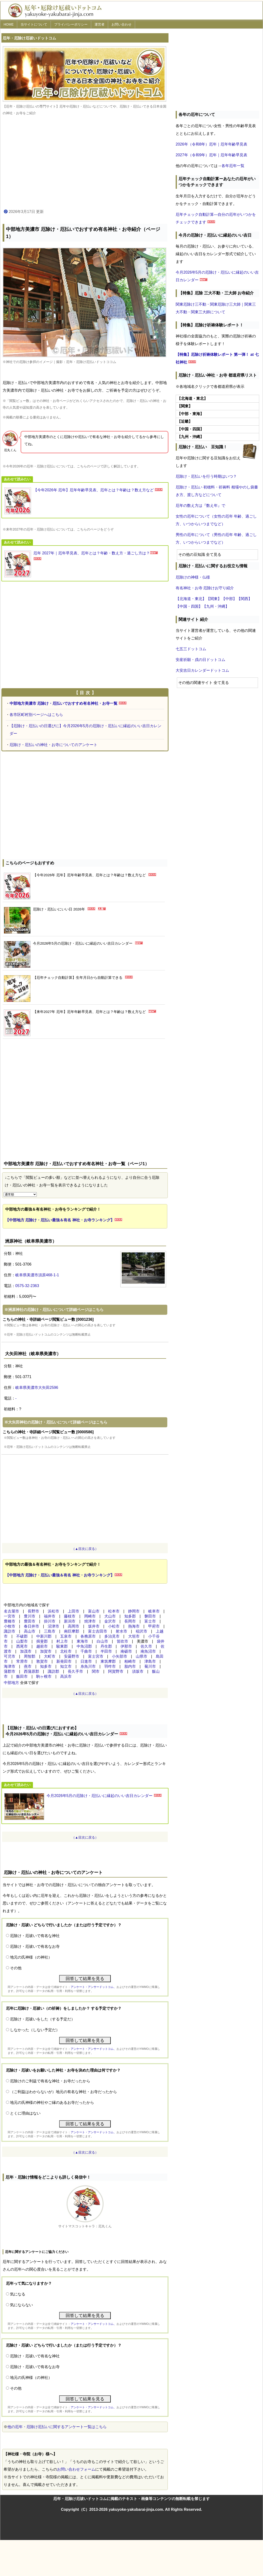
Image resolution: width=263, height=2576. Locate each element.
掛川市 (49, 1621)
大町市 (49, 1656)
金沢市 (110, 1621)
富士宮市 (95, 1656)
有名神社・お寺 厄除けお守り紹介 (205, 588)
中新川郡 (44, 1636)
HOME (9, 24)
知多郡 (130, 1616)
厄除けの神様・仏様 (193, 577)
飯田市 (22, 1676)
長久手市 (75, 1671)
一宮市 (9, 1616)
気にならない (21, 2305)
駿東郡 (62, 1646)
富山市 (94, 1611)
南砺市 (126, 1651)
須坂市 (137, 1671)
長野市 (33, 1611)
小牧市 (9, 1626)
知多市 (46, 1666)
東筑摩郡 (108, 1661)
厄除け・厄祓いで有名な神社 (35, 1936)
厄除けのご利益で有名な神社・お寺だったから (50, 2081)
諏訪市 (9, 1631)
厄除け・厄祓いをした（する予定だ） (42, 2019)
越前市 (42, 1646)
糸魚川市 (88, 1666)
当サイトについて (34, 24)
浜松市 (53, 1611)
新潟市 (69, 1621)
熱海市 (134, 1626)
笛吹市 (122, 1641)
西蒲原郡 (31, 1671)
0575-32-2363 (27, 1286)
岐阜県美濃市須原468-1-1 (37, 1275)
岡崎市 (90, 1616)
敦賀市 (42, 1661)
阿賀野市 (115, 1671)
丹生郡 (106, 1646)
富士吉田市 (97, 1631)
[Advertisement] (84, 162)
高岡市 (73, 1626)
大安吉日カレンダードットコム (202, 670)
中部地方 (11, 1683)
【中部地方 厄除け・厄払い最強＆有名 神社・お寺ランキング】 (59, 1220)
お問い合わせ (121, 24)
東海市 (82, 1641)
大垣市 (134, 1636)
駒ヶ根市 (44, 1676)
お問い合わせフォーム (76, 2469)
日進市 (86, 1661)
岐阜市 (154, 1611)
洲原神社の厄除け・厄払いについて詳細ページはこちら (56, 1310)
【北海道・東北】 (191, 599)
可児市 (9, 1656)
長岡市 (130, 1621)
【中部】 (229, 599)
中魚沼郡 (84, 1646)
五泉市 (66, 1636)
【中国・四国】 (189, 606)
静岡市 (134, 1611)
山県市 (141, 1656)
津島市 (150, 1661)
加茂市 (26, 1651)
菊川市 (150, 1666)
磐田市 (150, 1616)
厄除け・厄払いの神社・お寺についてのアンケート (53, 745)
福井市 (49, 1616)
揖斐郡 (42, 1641)
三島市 (49, 1631)
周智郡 (29, 1656)
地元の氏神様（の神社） (31, 1957)
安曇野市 (71, 1656)
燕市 (28, 1666)
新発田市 (64, 1661)
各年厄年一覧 (232, 166)
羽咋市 (110, 1666)
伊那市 (126, 1646)
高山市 (29, 1631)
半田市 (106, 1651)
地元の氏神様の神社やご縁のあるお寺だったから (52, 2102)
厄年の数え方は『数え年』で (200, 505)
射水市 (121, 1631)
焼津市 (90, 1621)
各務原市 (88, 1636)
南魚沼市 (148, 1651)
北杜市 (66, 1651)
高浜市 (66, 1676)
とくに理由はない (25, 2113)
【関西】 (244, 599)
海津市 (9, 1666)
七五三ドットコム (191, 649)
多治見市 (112, 1636)
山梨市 (22, 1641)
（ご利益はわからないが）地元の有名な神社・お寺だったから (63, 2092)
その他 (15, 1968)
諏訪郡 (53, 1671)
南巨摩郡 (71, 1631)
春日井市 (31, 1626)
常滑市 (22, 1661)
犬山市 (110, 1616)
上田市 (73, 1611)
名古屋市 (11, 1611)
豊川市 (29, 1616)
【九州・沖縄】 (215, 606)
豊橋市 (9, 1621)
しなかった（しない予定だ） (35, 2030)
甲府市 (154, 1626)
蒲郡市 (9, 1671)
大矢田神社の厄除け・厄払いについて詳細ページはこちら (57, 1422)
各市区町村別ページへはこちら (36, 715)
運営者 (100, 24)
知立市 (66, 1666)
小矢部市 (119, 1656)
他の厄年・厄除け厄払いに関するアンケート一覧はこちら (57, 2427)
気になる (17, 2294)
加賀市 (46, 1651)
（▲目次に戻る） (85, 1549)
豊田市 (29, 1621)
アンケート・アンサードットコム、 (93, 1987)
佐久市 (146, 1646)
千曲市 (86, 1651)
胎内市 (130, 1666)
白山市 (102, 1641)
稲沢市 (141, 1631)
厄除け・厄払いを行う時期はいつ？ (206, 476)
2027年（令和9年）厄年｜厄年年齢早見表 (211, 155)
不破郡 (22, 1636)
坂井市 (94, 1626)
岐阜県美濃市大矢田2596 (36, 1387)
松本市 (114, 1611)
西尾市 (22, 1646)
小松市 (114, 1626)
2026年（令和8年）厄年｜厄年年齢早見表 (211, 144)
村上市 (62, 1641)
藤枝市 (69, 1616)
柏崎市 (130, 1661)
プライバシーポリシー (71, 24)
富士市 (150, 1621)
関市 (96, 1671)
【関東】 (213, 599)
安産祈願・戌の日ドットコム (200, 660)
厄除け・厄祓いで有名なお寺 (35, 1946)
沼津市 (53, 1626)
